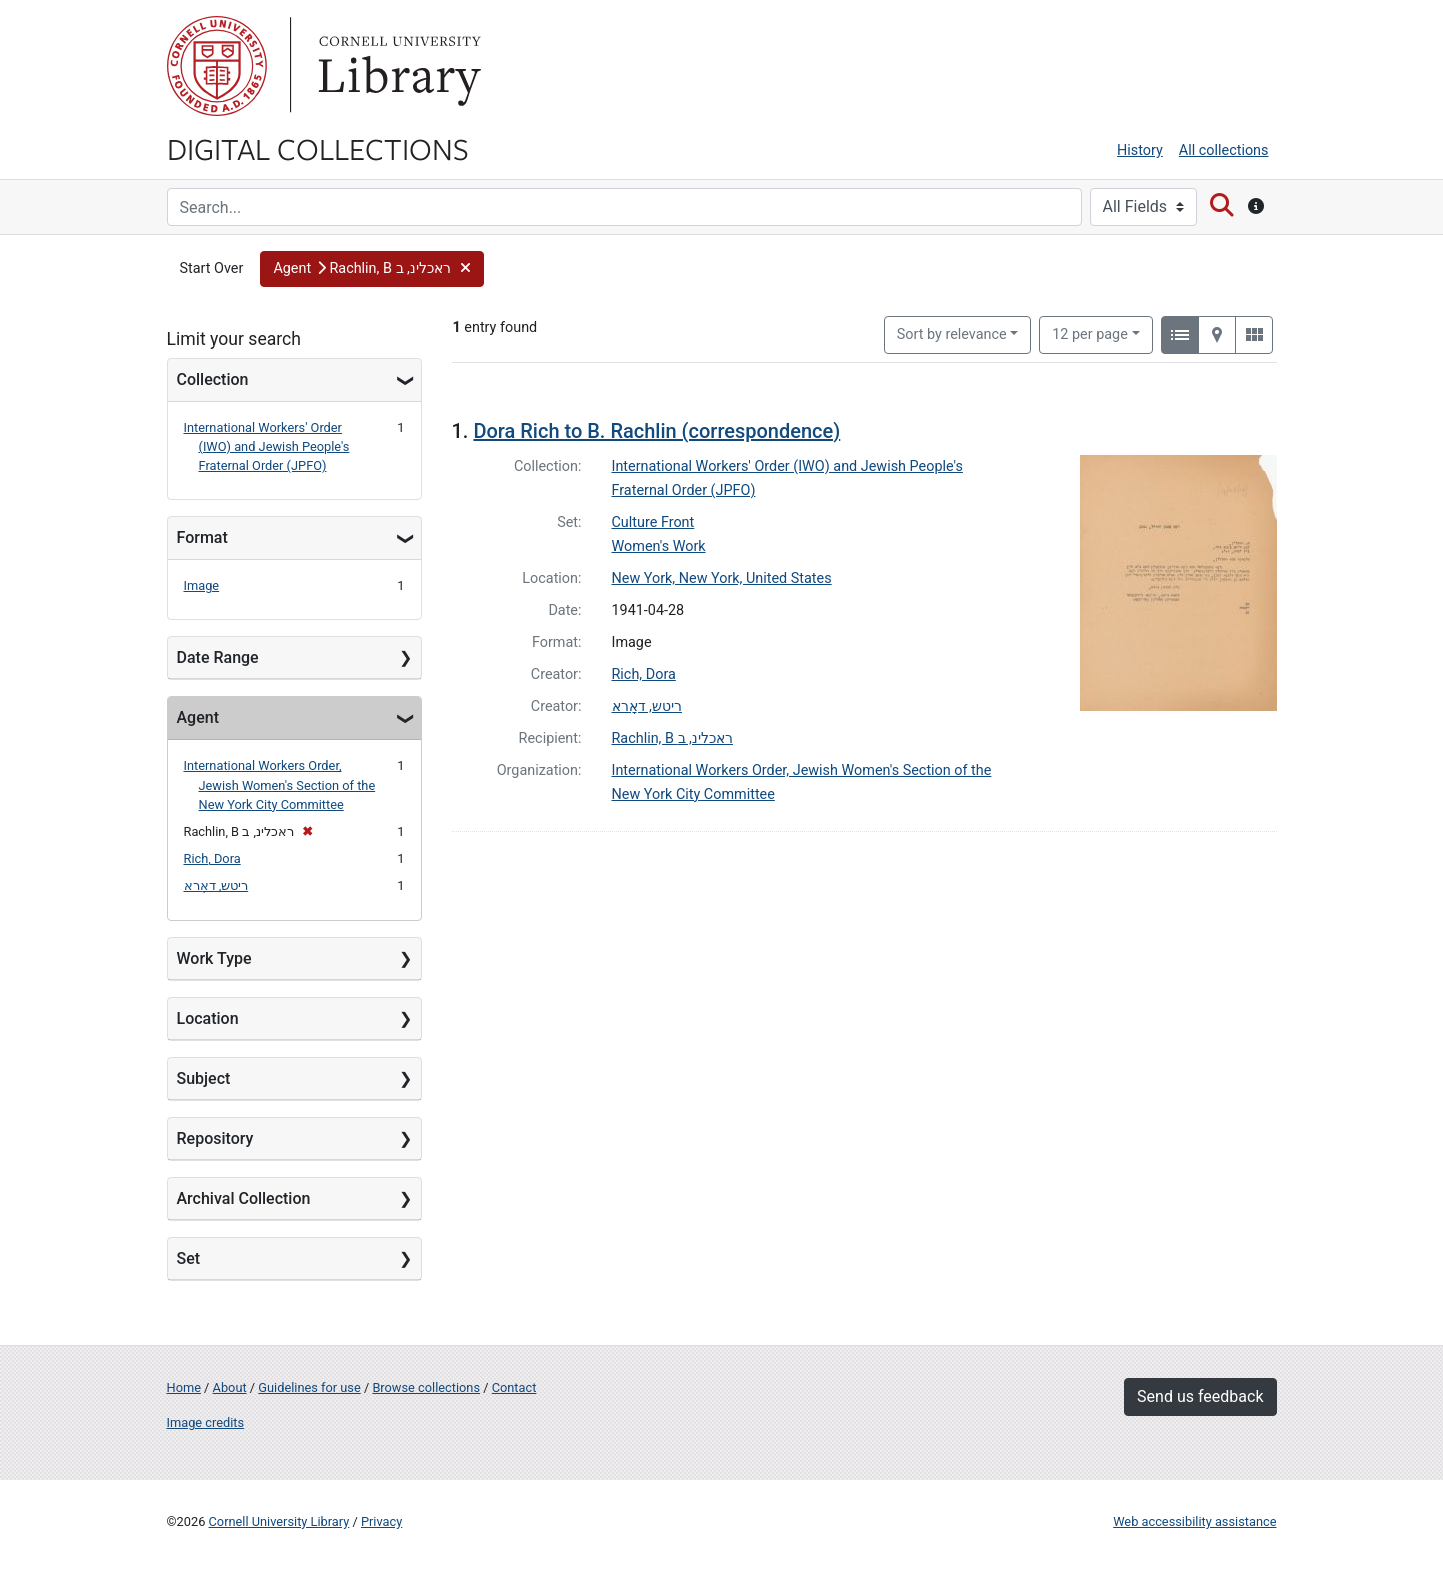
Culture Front (653, 522)
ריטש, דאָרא (216, 885)
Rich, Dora (212, 858)
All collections (1224, 150)
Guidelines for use (309, 1387)
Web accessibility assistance (1194, 1521)
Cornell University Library (279, 1521)
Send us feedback (1200, 1396)
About (230, 1387)
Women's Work (659, 546)
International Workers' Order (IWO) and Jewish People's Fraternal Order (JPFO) (267, 446)
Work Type (214, 958)
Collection (213, 379)
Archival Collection (244, 1198)
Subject (204, 1078)
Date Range (218, 657)
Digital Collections (318, 148)
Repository (215, 1138)
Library (397, 66)
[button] (372, 269)
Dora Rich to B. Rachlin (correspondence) (656, 431)
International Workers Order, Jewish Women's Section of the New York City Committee (280, 784)
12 (1090, 333)
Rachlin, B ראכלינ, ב (672, 738)
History (1140, 150)
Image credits (206, 1422)
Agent (198, 717)
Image (202, 585)
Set (189, 1258)
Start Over (212, 268)
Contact (514, 1387)
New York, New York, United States (722, 578)
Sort (952, 334)
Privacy (381, 1521)
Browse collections (426, 1387)
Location (208, 1018)
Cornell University (217, 66)
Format (202, 537)
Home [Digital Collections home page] (184, 1387)
